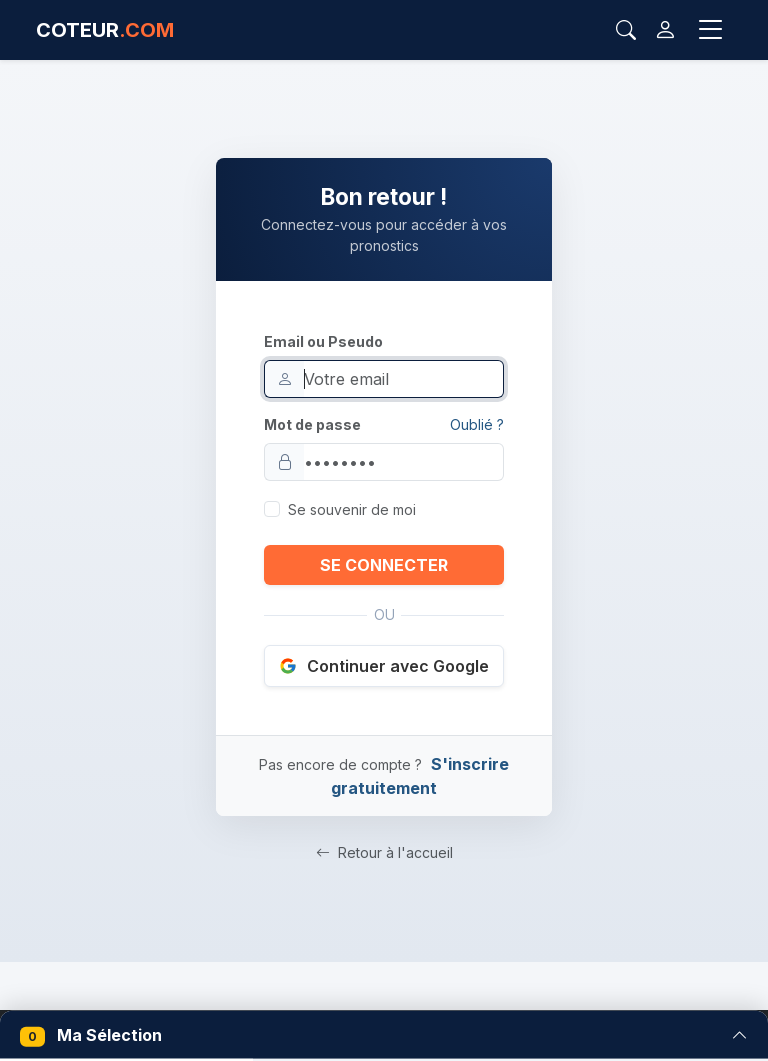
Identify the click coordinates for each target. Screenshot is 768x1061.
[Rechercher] (626, 30)
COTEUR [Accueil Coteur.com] (105, 30)
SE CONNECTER (384, 565)
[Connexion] (665, 30)
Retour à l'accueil (384, 852)
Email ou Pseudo (323, 341)
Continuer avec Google (384, 666)
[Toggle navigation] (711, 30)
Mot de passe (312, 424)
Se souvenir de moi (352, 509)
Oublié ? (477, 424)
